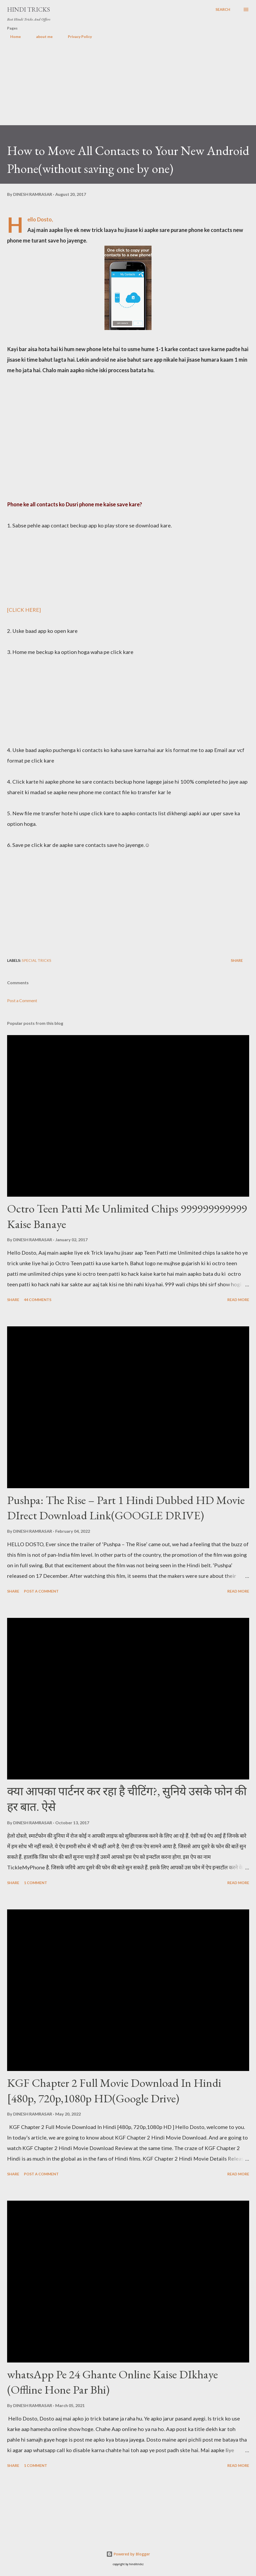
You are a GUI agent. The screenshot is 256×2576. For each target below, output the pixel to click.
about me (41, 36)
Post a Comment (22, 1000)
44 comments (37, 1299)
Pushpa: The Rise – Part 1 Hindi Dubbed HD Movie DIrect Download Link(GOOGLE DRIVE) (126, 1507)
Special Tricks (36, 960)
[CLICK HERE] (24, 610)
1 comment (35, 1882)
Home (12, 36)
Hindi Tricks (28, 9)
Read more (238, 1299)
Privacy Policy (77, 36)
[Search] (222, 9)
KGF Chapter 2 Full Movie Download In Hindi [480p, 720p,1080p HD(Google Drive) (114, 2090)
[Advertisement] (128, 88)
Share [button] (237, 960)
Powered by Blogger (128, 2553)
